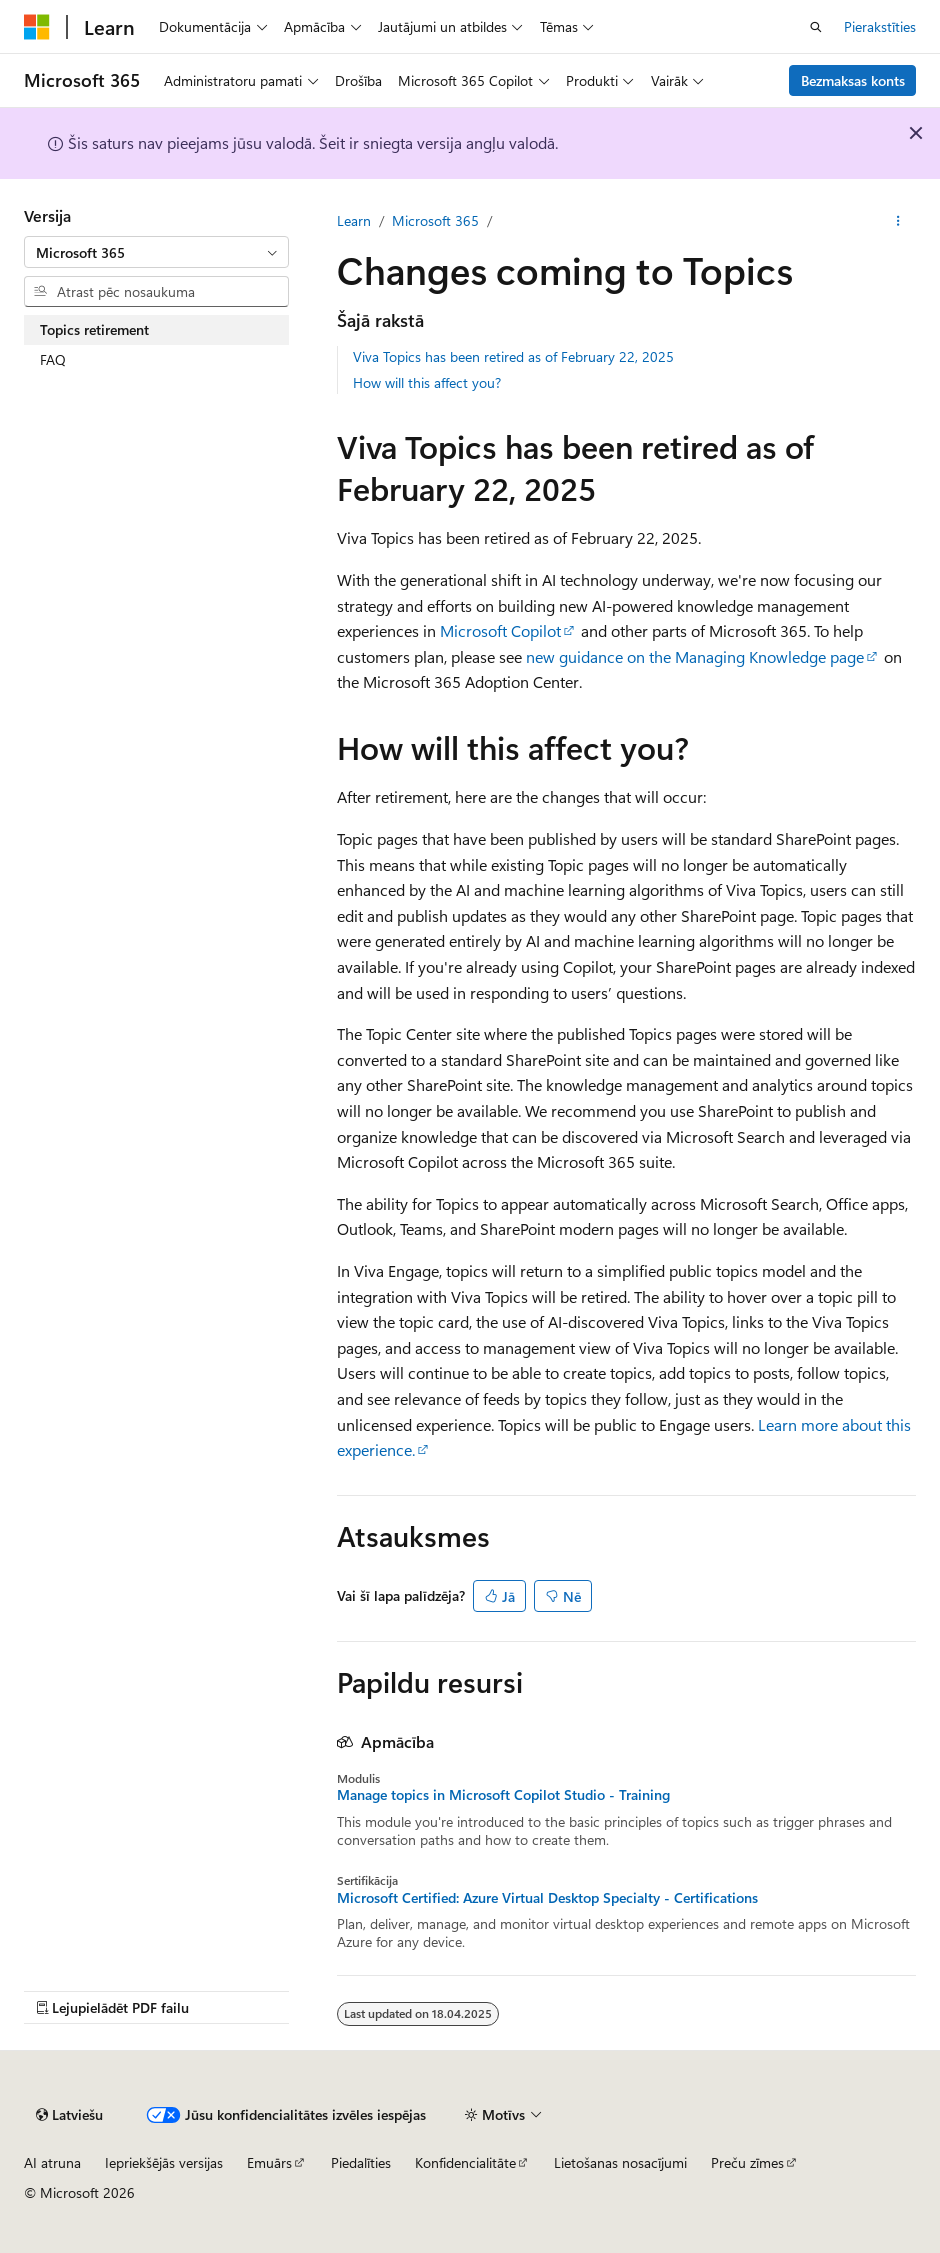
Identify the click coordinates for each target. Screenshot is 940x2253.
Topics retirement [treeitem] (94, 329)
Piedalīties (361, 2162)
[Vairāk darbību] (898, 221)
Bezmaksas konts (853, 80)
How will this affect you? (427, 382)
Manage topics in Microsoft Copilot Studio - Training (503, 1795)
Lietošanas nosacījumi (620, 2162)
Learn (354, 220)
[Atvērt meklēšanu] (816, 27)
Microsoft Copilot (500, 630)
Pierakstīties (880, 26)
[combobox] (156, 252)
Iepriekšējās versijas (164, 2162)
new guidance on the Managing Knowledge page (695, 656)
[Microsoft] (37, 27)
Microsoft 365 (435, 220)
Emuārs (269, 2162)
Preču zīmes (747, 2162)
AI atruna (52, 2162)
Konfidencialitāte (465, 2162)
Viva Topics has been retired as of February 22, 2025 (513, 356)
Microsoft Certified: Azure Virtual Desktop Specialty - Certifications (547, 1898)
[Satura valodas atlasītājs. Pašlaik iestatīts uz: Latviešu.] (69, 2115)
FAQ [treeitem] (53, 359)
